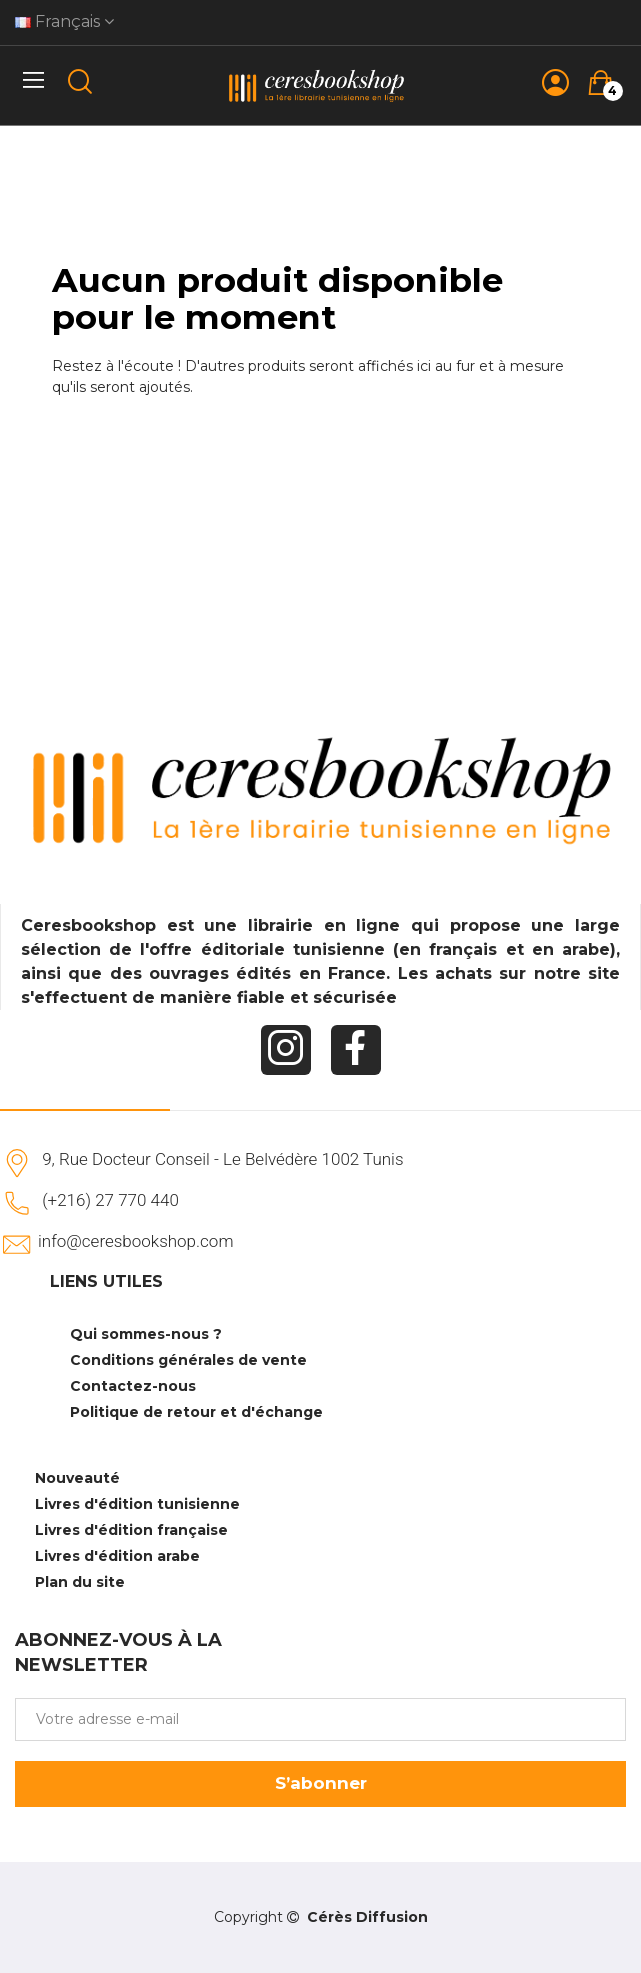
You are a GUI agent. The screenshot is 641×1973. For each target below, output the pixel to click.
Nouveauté (77, 1478)
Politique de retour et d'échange (196, 1412)
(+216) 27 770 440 (110, 1200)
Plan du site (80, 1582)
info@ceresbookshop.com (135, 1241)
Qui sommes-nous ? (146, 1334)
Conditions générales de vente (188, 1360)
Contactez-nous (133, 1386)
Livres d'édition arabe (117, 1556)
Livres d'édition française (131, 1530)
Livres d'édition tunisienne (137, 1504)
